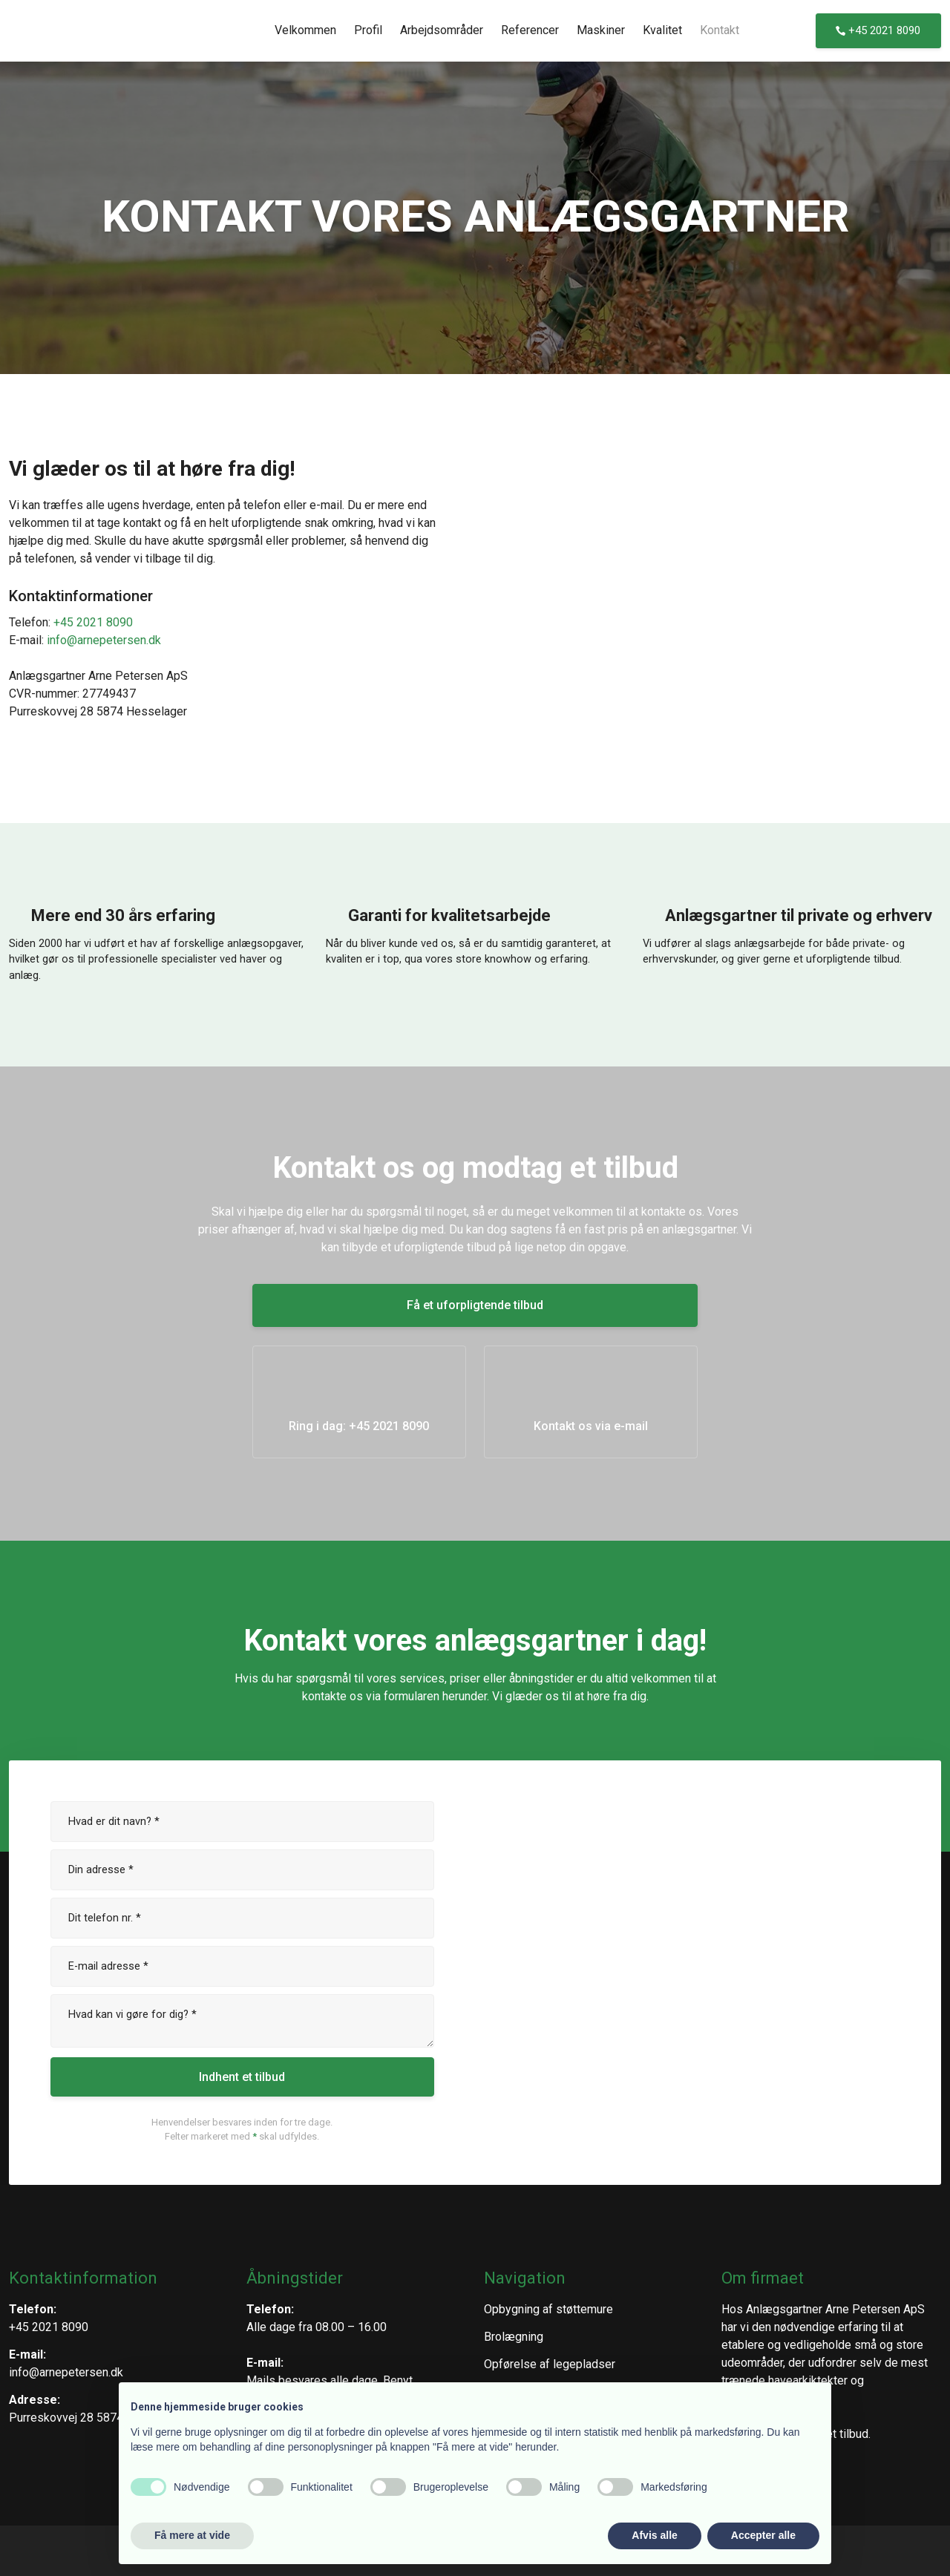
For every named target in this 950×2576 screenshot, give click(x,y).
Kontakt (719, 30)
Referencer (530, 30)
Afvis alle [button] (654, 2535)
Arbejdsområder (441, 30)
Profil (368, 30)
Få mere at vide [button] (192, 2535)
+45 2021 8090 (93, 622)
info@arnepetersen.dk (104, 640)
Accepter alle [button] (763, 2535)
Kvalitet (662, 30)
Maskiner (601, 30)
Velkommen (305, 30)
